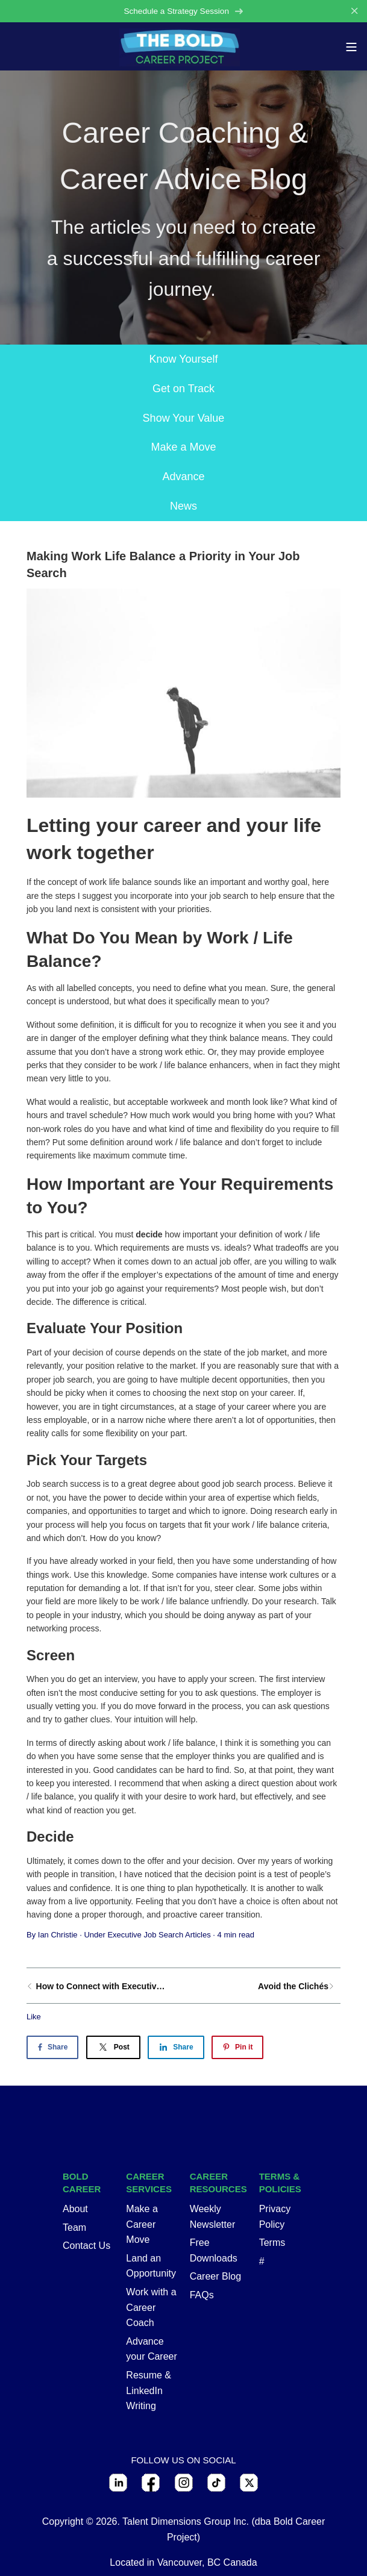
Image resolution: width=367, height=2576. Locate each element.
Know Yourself (183, 359)
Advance (183, 476)
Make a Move (183, 447)
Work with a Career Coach (151, 2307)
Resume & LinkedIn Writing (148, 2390)
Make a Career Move (141, 2224)
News (183, 506)
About (75, 2209)
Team (74, 2227)
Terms (272, 2242)
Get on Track (183, 389)
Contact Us (86, 2245)
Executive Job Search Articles (158, 1934)
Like (34, 2016)
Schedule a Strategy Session (183, 11)
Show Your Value (184, 418)
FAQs (202, 2295)
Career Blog (215, 2276)
